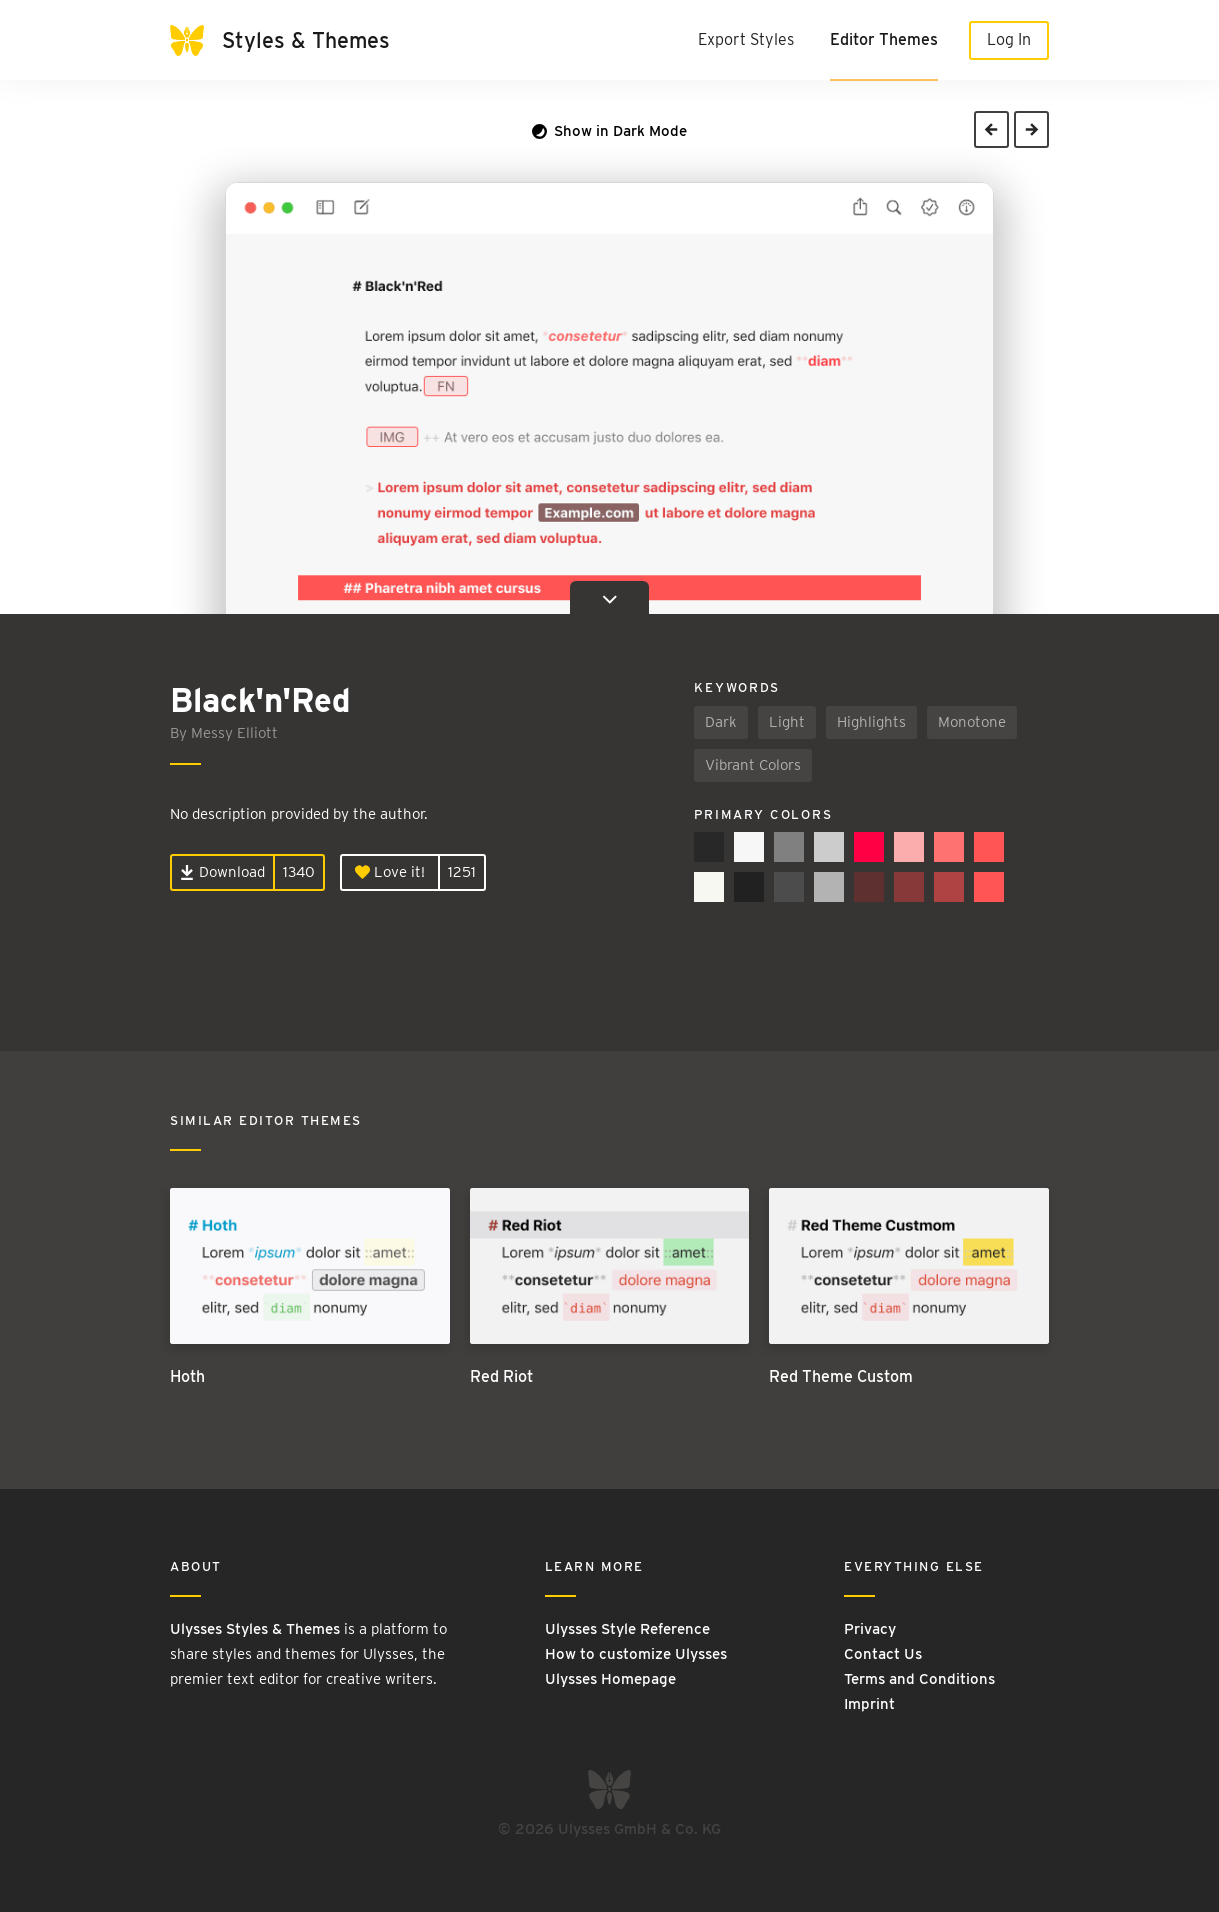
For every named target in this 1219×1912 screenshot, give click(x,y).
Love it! (390, 872)
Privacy (870, 1629)
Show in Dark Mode (609, 131)
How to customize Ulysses (636, 1654)
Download (222, 872)
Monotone (972, 722)
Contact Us (883, 1654)
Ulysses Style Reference (627, 1629)
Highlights (871, 722)
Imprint (869, 1704)
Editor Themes (884, 39)
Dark (721, 722)
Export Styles (746, 39)
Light (787, 722)
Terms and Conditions (919, 1679)
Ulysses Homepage (610, 1679)
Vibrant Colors (753, 765)
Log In (1009, 39)
